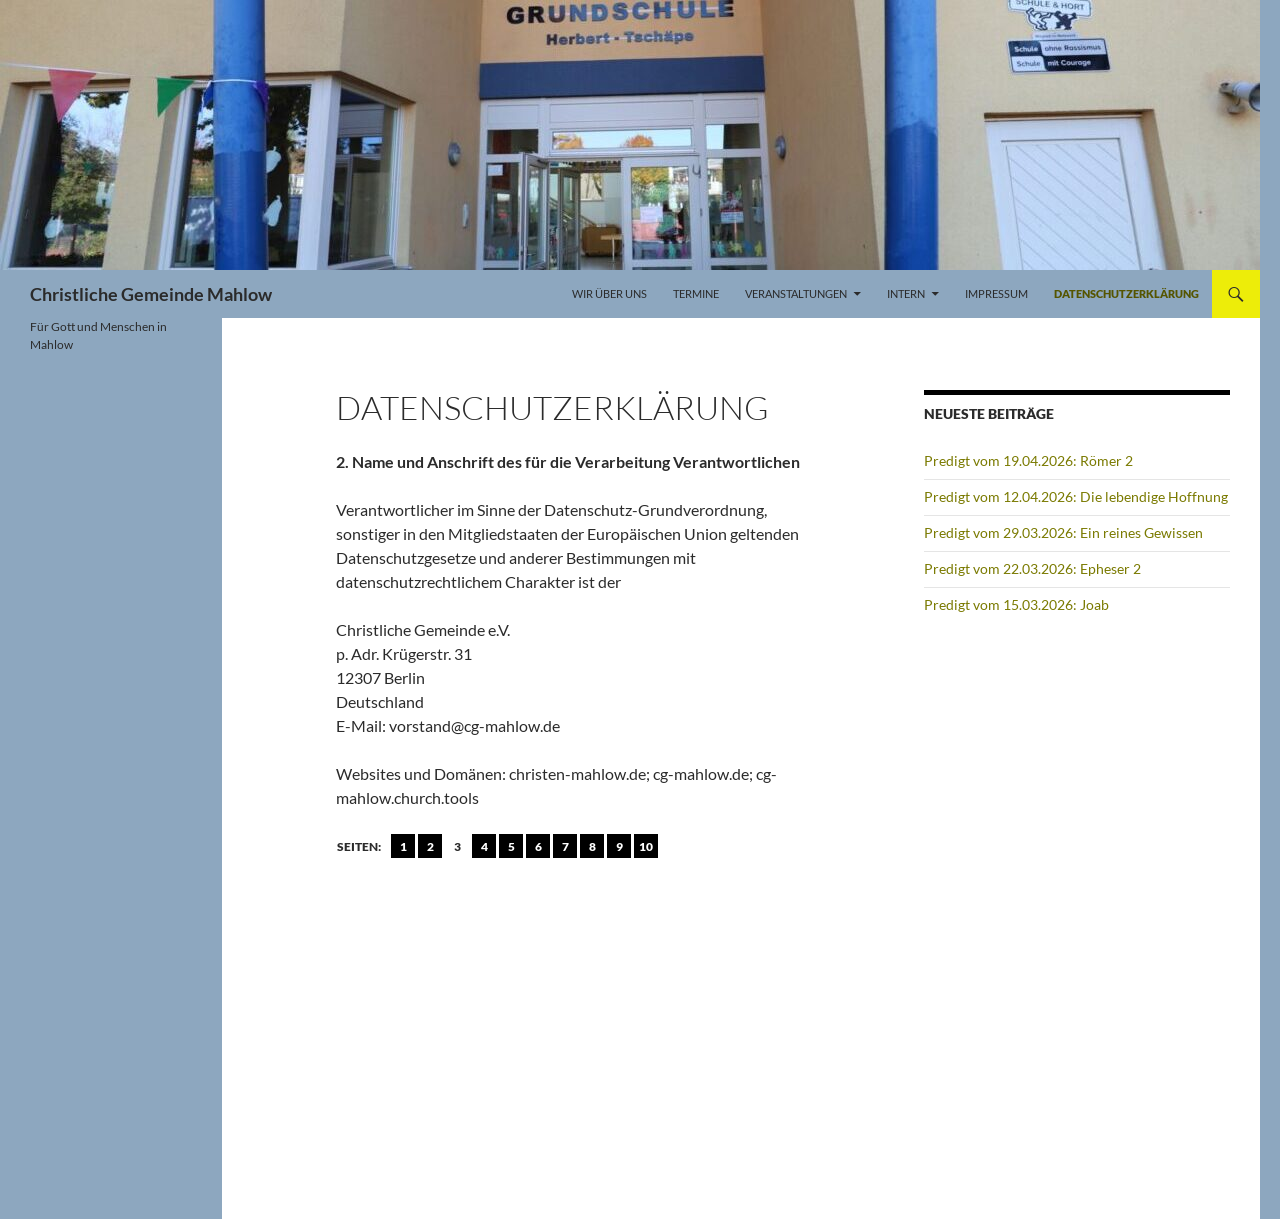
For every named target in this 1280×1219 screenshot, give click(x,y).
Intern (906, 293)
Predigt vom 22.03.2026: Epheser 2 (1032, 568)
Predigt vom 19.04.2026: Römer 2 (1028, 460)
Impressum (996, 293)
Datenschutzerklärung (1126, 293)
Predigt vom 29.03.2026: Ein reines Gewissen (1063, 532)
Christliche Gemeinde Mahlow (151, 294)
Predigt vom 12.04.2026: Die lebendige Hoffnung (1076, 496)
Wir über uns (609, 293)
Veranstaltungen (796, 293)
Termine (696, 293)
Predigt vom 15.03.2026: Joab (1016, 604)
